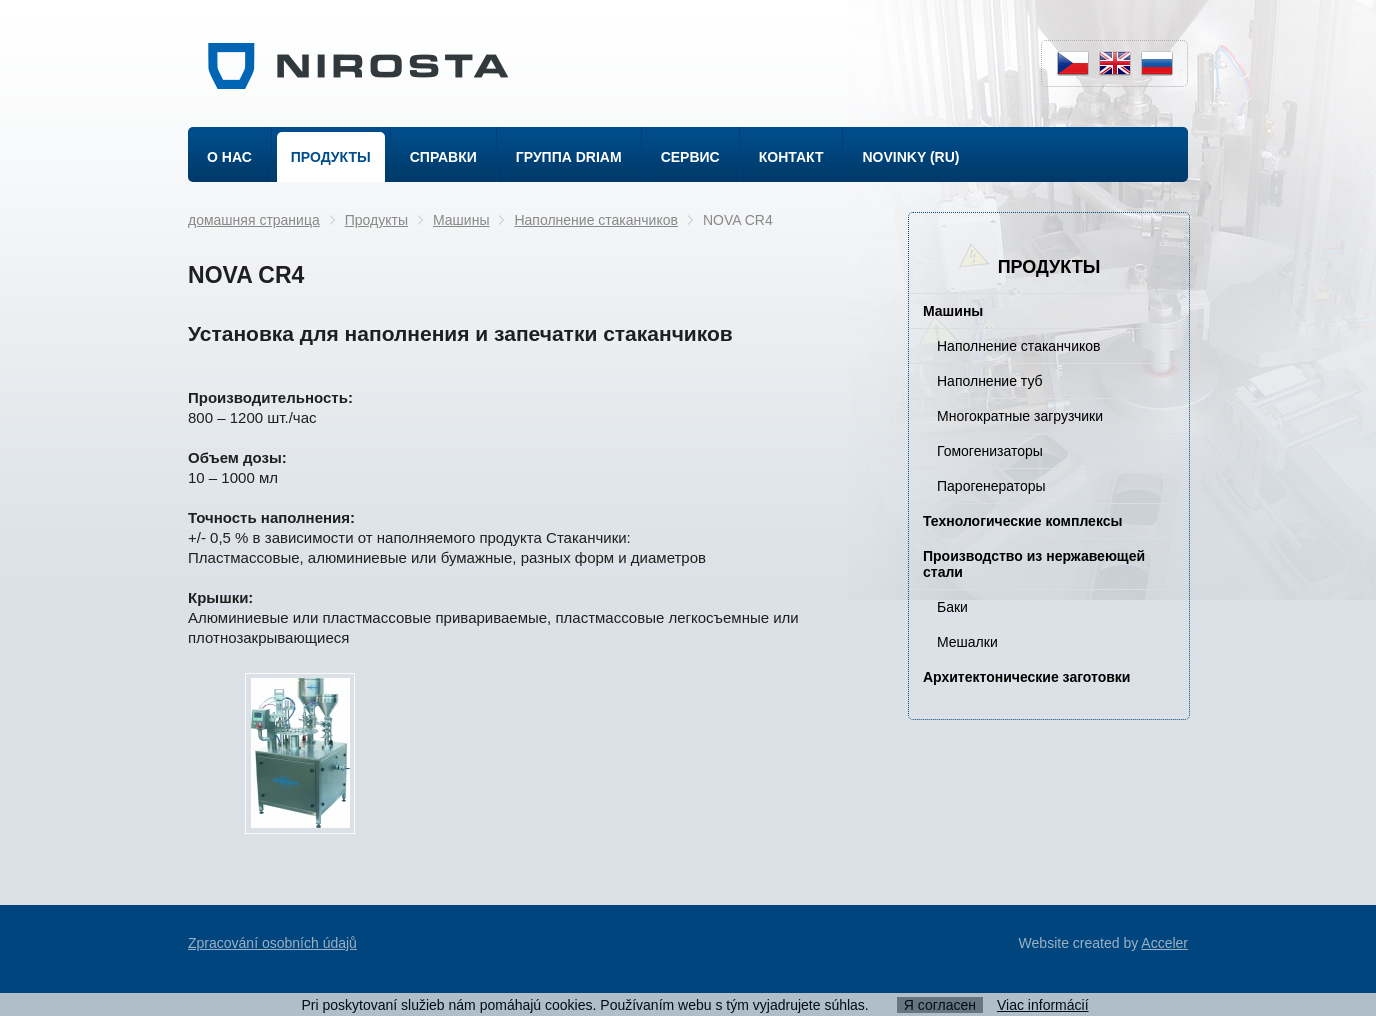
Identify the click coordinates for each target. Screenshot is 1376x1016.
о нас (229, 157)
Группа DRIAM (569, 157)
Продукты (331, 157)
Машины (461, 220)
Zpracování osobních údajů (272, 943)
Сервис (690, 157)
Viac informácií (1043, 1005)
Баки (952, 607)
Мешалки (967, 642)
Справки (443, 157)
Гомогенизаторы (990, 451)
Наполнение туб (990, 381)
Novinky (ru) (910, 157)
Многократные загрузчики (1020, 416)
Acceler (1164, 943)
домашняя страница (254, 220)
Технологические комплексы (1022, 521)
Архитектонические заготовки (1026, 677)
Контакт (791, 157)
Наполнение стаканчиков (595, 220)
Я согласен (940, 1005)
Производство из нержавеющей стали (1034, 564)
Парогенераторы (991, 486)
